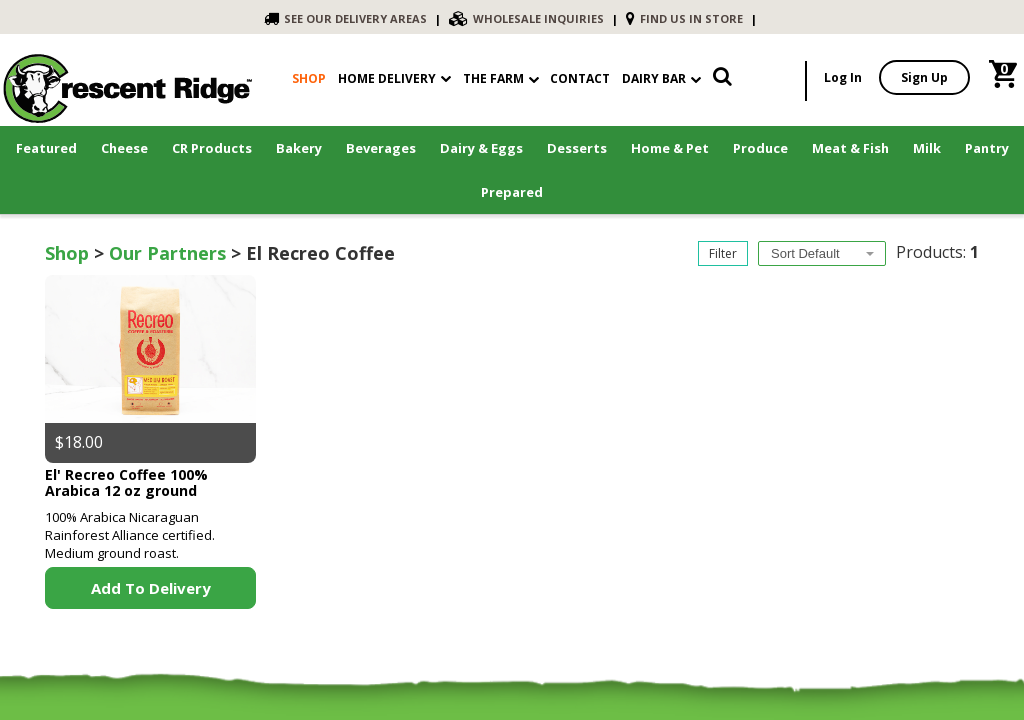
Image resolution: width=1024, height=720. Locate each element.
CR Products (212, 148)
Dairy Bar (661, 78)
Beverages (381, 148)
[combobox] (822, 253)
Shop (67, 253)
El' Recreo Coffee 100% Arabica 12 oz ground (126, 482)
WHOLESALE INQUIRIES (526, 18)
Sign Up (924, 77)
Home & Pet (670, 148)
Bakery (299, 148)
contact (580, 78)
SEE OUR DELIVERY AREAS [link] (345, 18)
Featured (46, 148)
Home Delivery (387, 78)
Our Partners (167, 253)
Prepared (512, 192)
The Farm (501, 78)
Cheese (124, 148)
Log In (843, 77)
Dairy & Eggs (481, 148)
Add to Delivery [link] (151, 588)
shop (309, 78)
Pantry (987, 148)
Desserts (577, 148)
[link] (722, 81)
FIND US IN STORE (684, 18)
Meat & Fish (850, 148)
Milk (927, 148)
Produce (760, 148)
